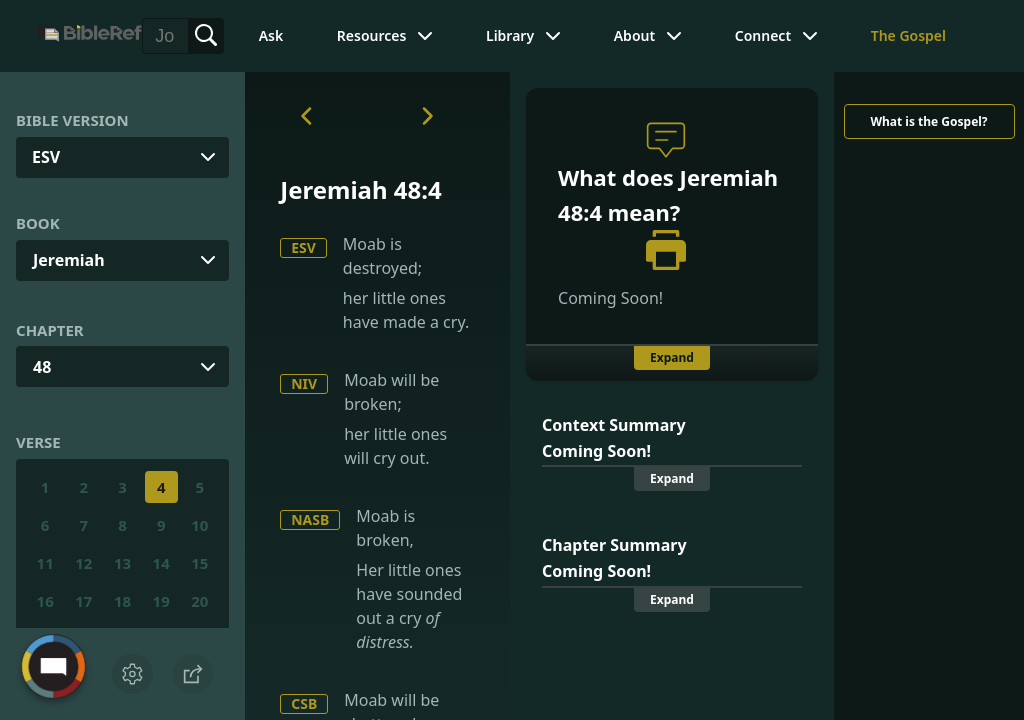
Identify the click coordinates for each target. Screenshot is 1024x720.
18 (122, 601)
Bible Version (72, 120)
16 (45, 601)
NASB (310, 519)
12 (83, 563)
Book (38, 223)
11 (45, 563)
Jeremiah (69, 260)
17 (83, 601)
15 (199, 563)
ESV (303, 247)
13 (122, 563)
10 (199, 525)
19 (161, 601)
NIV (304, 383)
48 (42, 367)
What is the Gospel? (928, 121)
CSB (304, 703)
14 (161, 563)
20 (199, 601)
